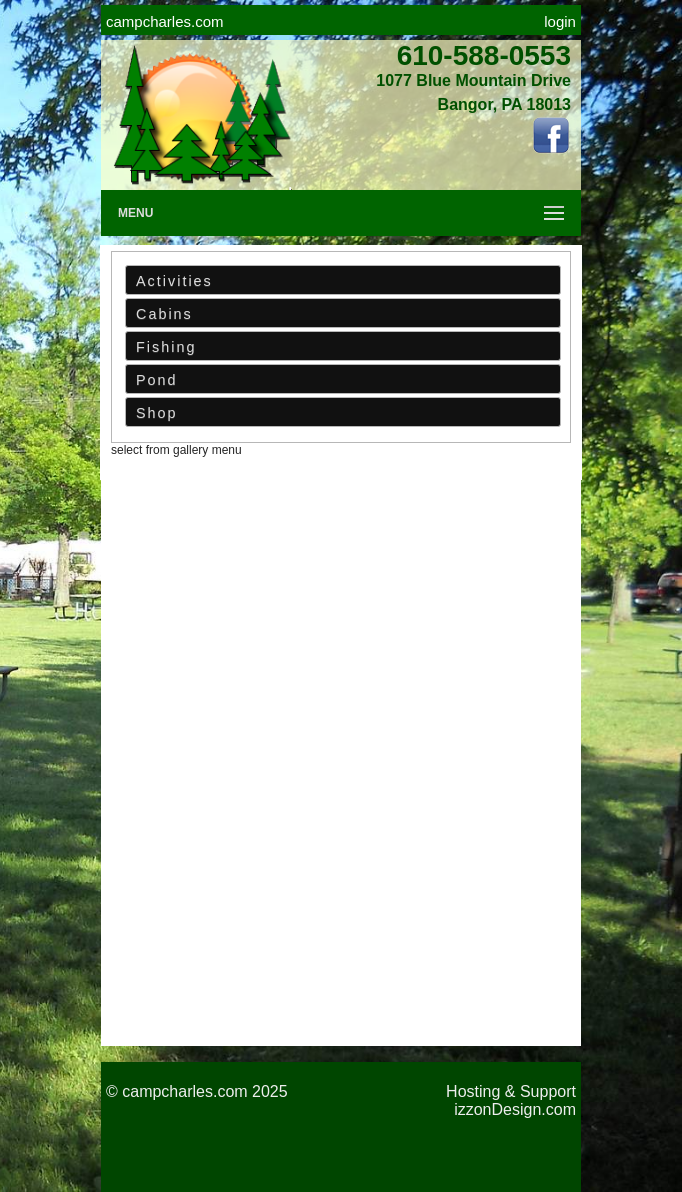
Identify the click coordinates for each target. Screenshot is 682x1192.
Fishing (166, 347)
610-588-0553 (484, 55)
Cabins (164, 314)
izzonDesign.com (515, 1109)
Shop (157, 413)
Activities (174, 281)
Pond (157, 380)
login (560, 21)
